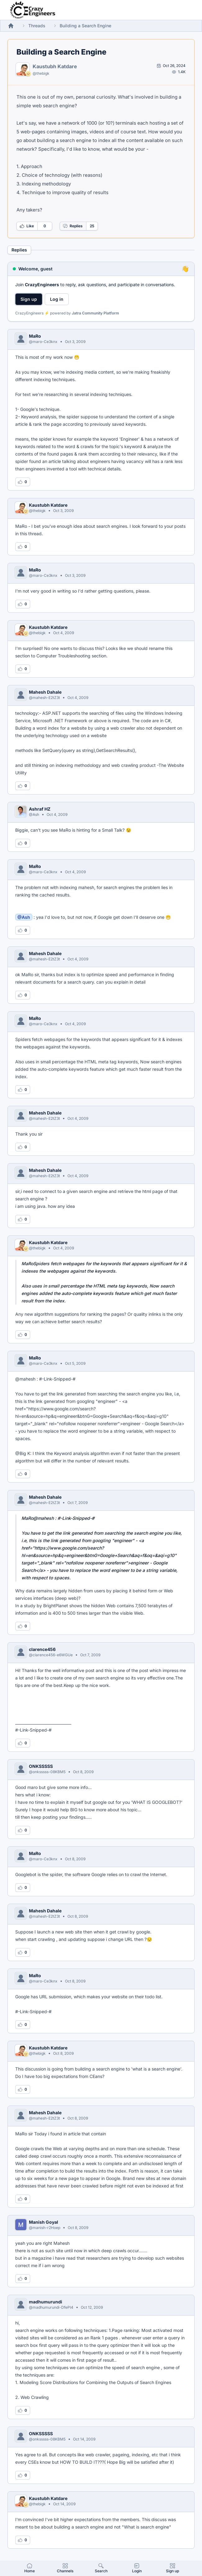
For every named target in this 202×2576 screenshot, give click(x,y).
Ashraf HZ (39, 809)
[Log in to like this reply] (22, 482)
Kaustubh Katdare (55, 66)
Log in (56, 299)
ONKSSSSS (41, 1766)
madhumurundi (45, 2301)
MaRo (35, 336)
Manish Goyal (43, 2222)
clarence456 (42, 1649)
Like (27, 226)
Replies (73, 226)
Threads (36, 25)
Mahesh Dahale (45, 692)
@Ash (23, 917)
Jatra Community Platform (95, 313)
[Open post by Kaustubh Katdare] (171, 65)
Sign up (29, 299)
